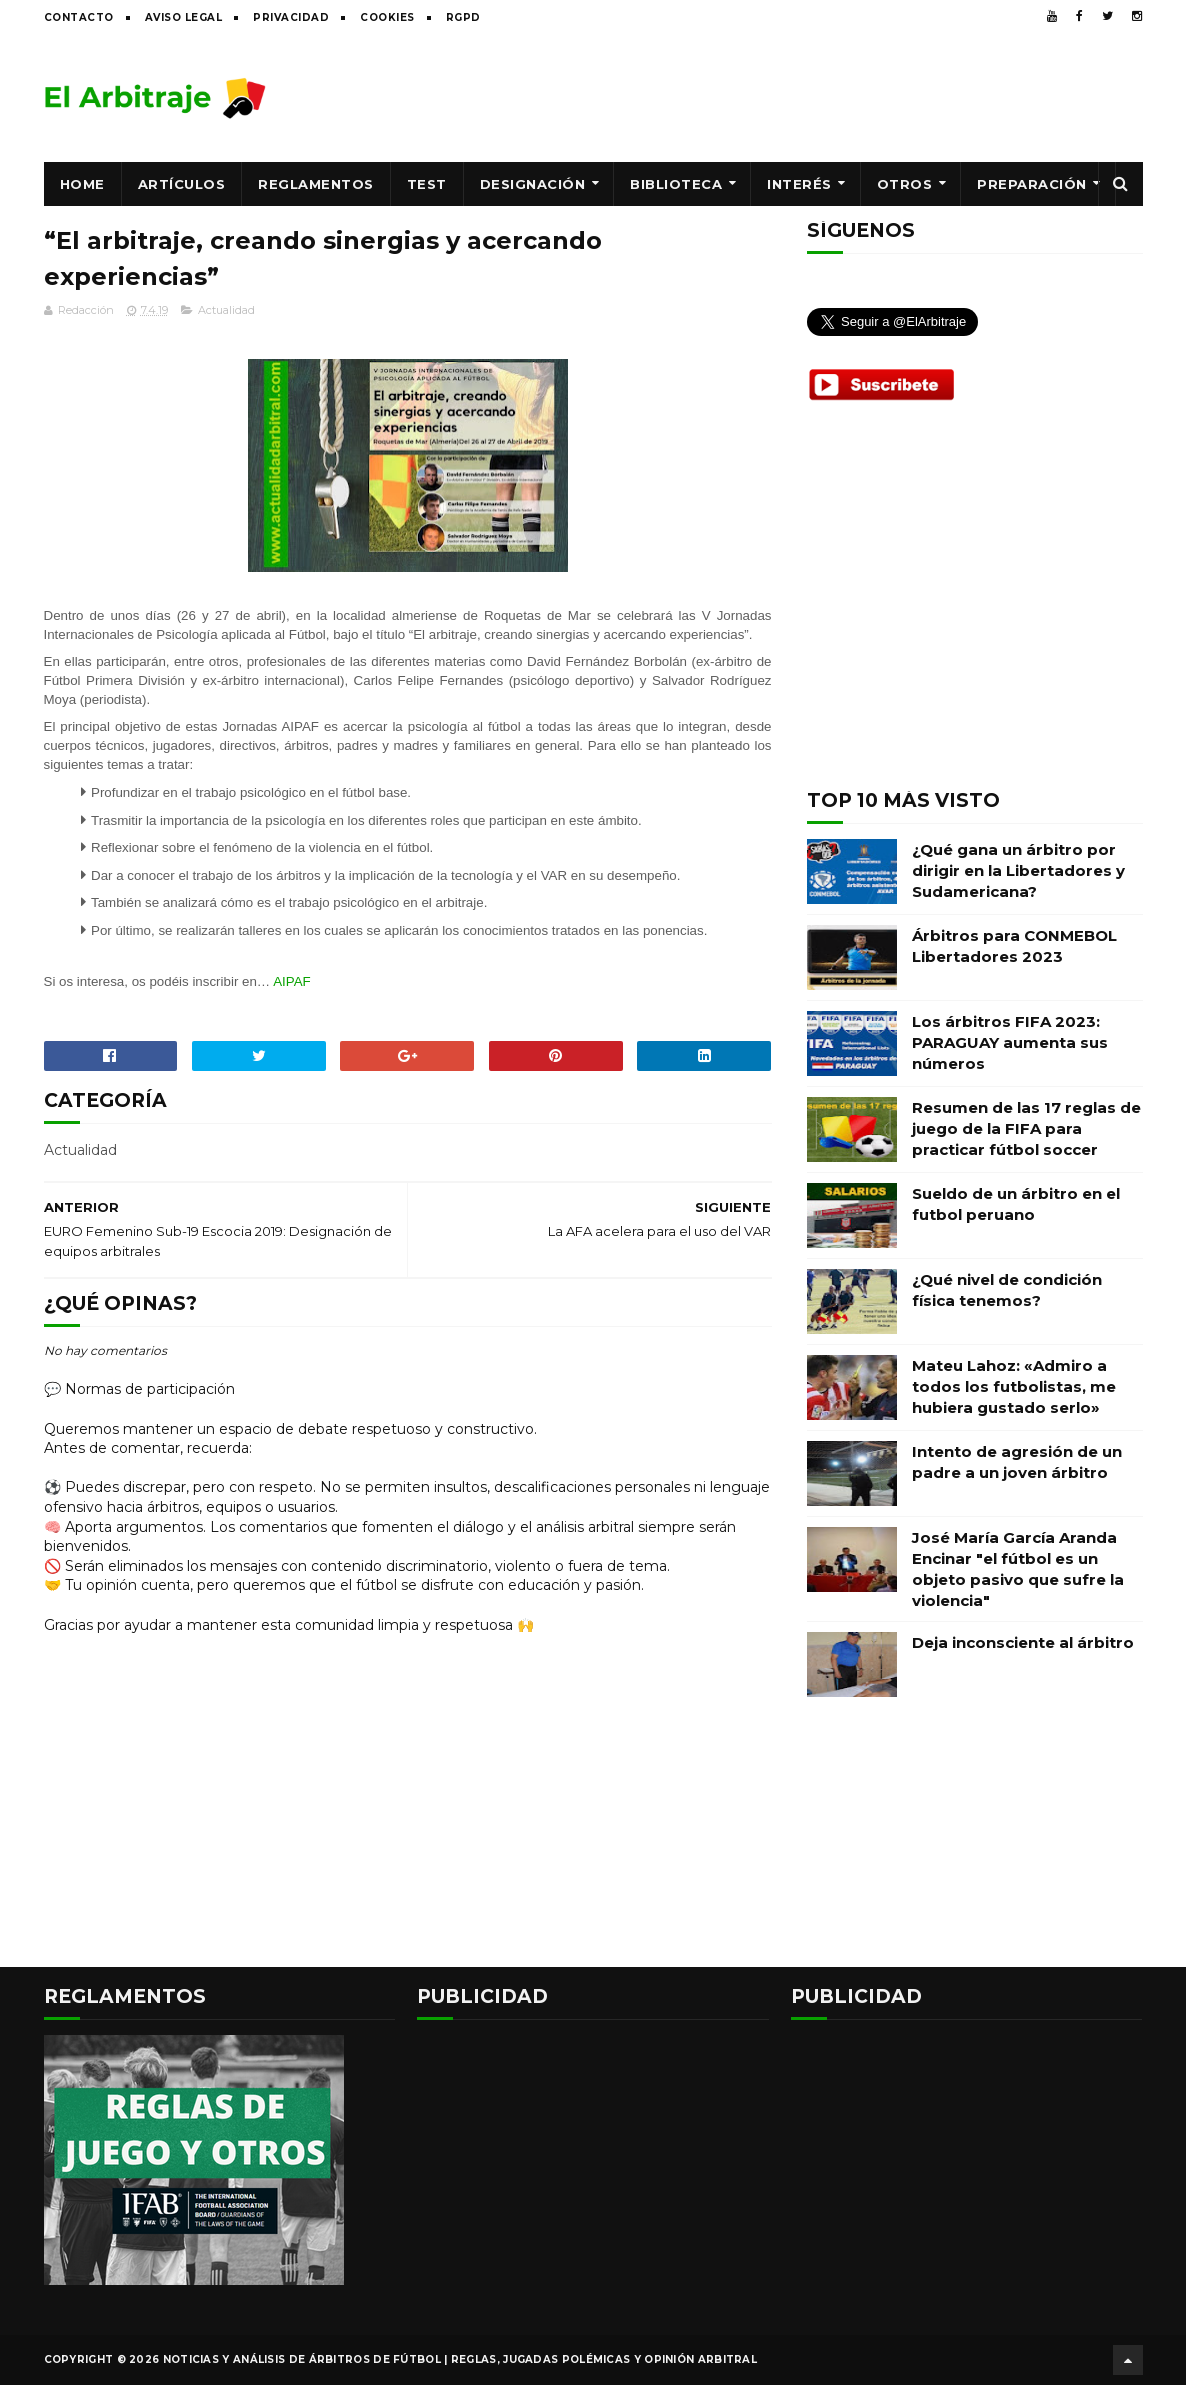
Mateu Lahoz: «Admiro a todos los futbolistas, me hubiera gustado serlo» (1014, 1386)
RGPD (463, 17)
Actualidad (226, 310)
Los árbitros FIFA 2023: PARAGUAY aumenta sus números (1010, 1042)
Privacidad (291, 17)
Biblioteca (676, 184)
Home (82, 184)
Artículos (182, 184)
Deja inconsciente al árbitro (1023, 1642)
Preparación (1032, 184)
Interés (799, 184)
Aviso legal (184, 17)
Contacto (79, 17)
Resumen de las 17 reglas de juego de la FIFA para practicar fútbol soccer (1026, 1128)
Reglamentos (316, 184)
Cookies (387, 17)
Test (427, 184)
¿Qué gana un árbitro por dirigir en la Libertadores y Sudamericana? (1018, 870)
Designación (533, 184)
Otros (905, 184)
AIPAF (292, 981)
